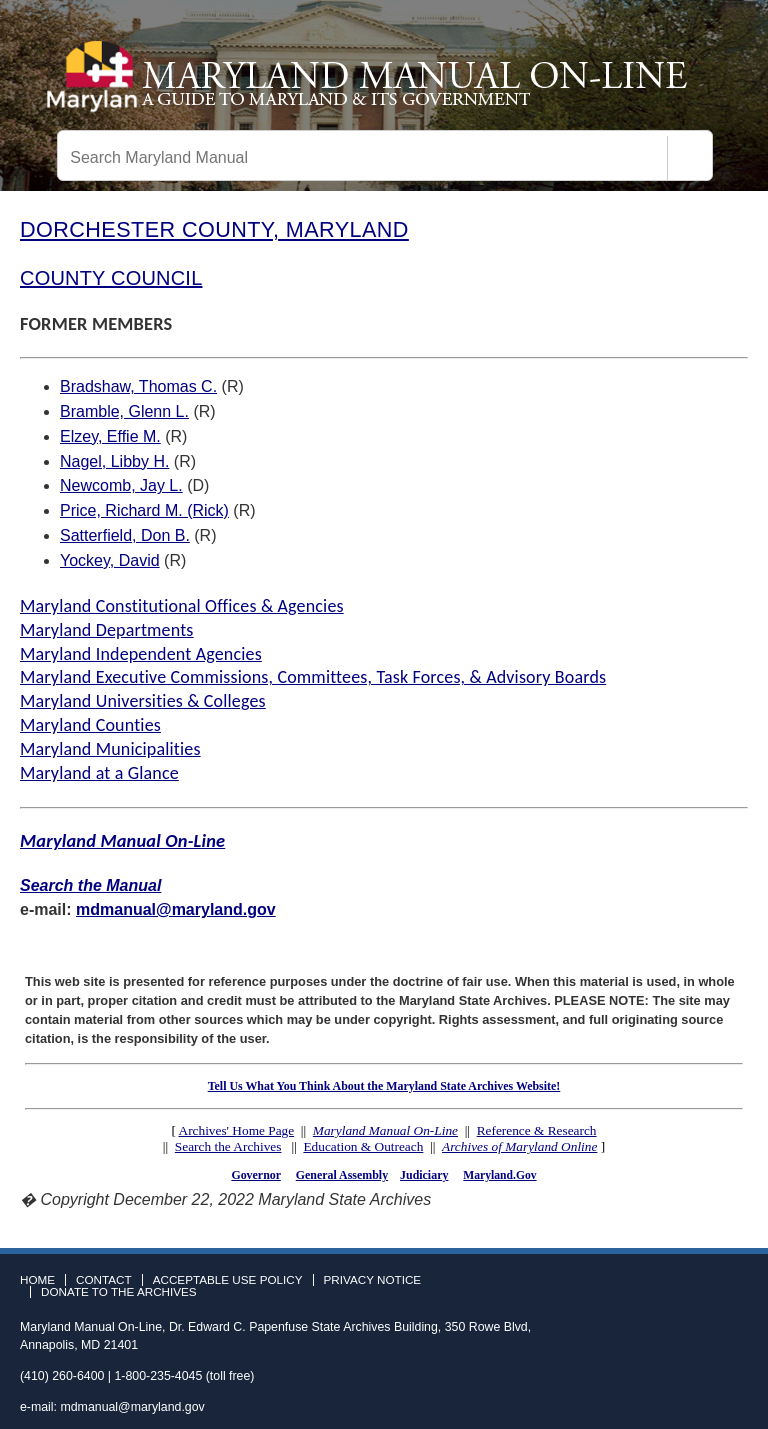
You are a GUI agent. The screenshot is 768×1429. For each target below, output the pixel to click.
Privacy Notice (373, 1280)
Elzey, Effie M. (110, 436)
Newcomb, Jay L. (121, 485)
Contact (104, 1280)
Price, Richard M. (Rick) (144, 510)
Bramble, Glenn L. (124, 411)
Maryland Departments (107, 630)
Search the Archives (228, 1146)
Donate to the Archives (119, 1292)
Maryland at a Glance (99, 773)
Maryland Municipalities (110, 749)
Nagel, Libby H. (114, 461)
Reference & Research (537, 1130)
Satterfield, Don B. (125, 535)
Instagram (732, 1286)
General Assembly (342, 1175)
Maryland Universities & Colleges (143, 701)
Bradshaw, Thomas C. (138, 386)
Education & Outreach (363, 1146)
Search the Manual (90, 885)
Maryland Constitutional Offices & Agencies (182, 606)
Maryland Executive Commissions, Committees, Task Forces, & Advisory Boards (313, 677)
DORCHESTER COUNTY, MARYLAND (214, 229)
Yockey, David (110, 560)
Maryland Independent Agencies (141, 654)
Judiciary (424, 1175)
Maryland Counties (90, 725)
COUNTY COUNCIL (111, 278)
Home (37, 1280)
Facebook (674, 1286)
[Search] (690, 158)
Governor (255, 1175)
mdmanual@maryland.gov (176, 909)
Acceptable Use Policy (228, 1280)
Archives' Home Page (237, 1130)
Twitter (703, 1286)
